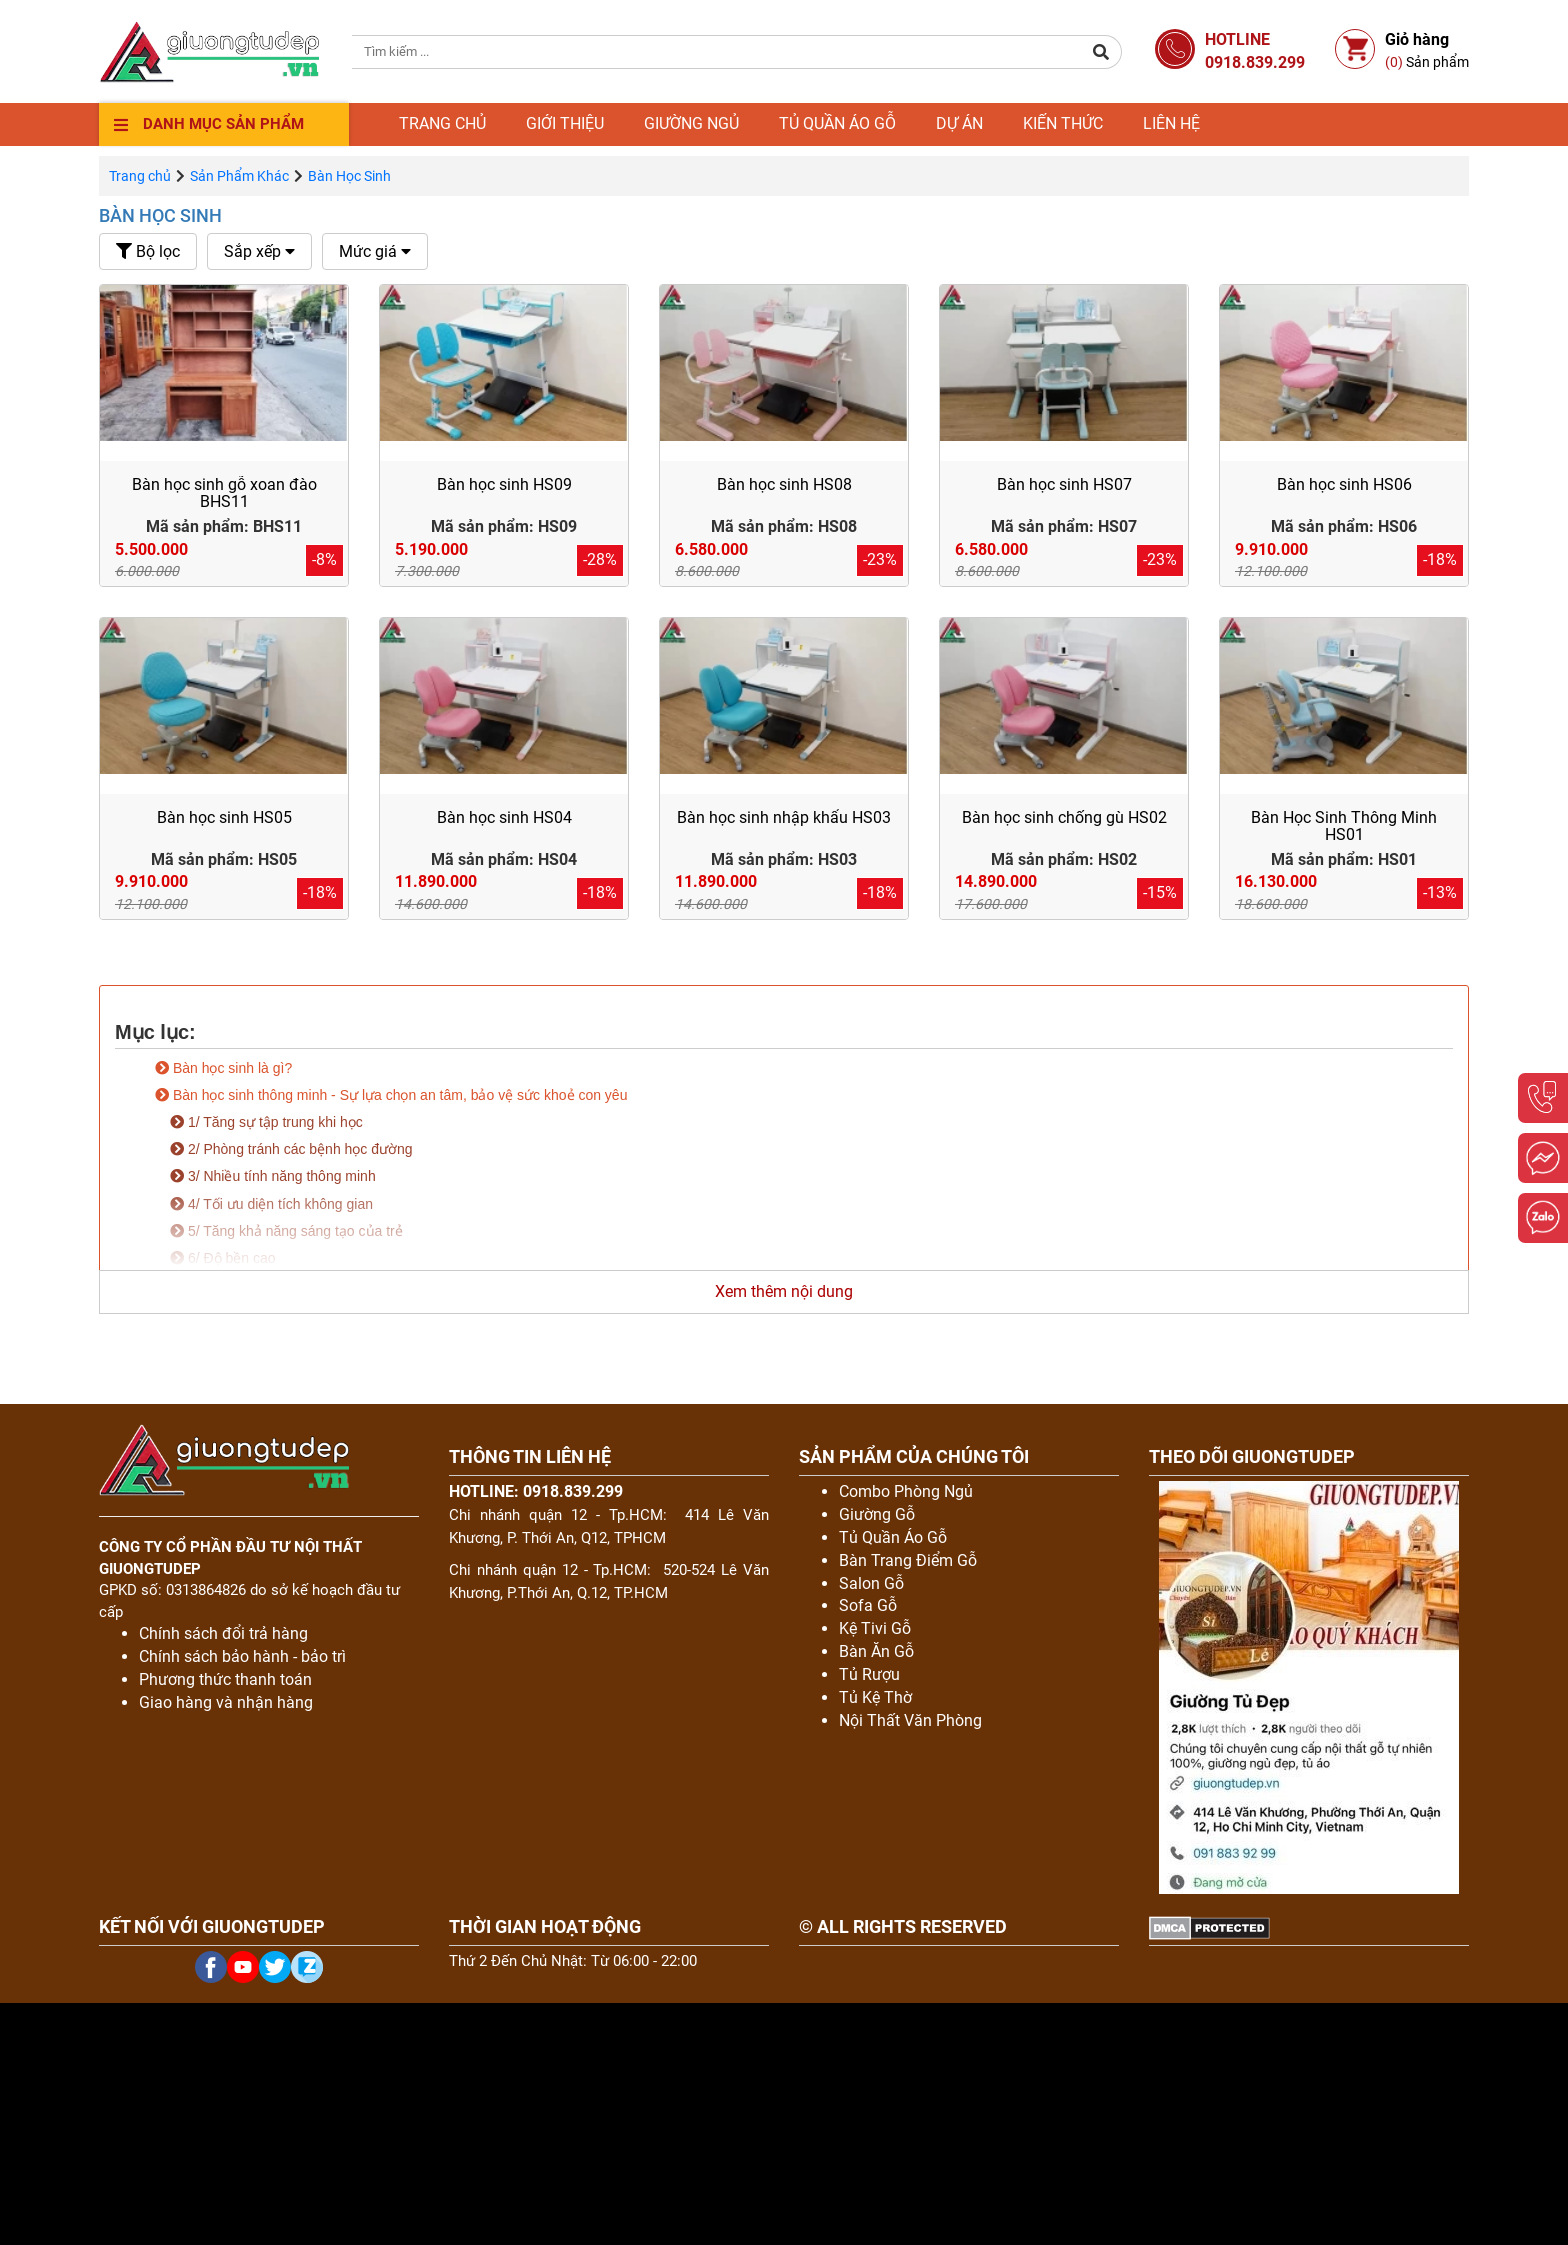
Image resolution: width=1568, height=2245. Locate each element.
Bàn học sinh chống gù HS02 (1064, 817)
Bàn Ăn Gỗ (876, 1651)
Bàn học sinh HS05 (224, 817)
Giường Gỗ (877, 1514)
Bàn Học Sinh (160, 215)
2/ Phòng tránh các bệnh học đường (291, 1149)
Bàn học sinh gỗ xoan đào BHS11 (224, 493)
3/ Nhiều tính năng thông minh (273, 1176)
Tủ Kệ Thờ (875, 1697)
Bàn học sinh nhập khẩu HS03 (784, 817)
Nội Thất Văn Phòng (910, 1720)
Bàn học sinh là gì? (223, 1068)
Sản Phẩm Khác (239, 176)
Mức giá (375, 251)
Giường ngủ (691, 123)
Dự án (959, 123)
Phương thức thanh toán (225, 1679)
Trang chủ (442, 123)
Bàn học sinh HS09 (504, 484)
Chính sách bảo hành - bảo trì (242, 1656)
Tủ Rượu (869, 1674)
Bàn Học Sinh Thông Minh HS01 (1344, 826)
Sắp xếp (259, 251)
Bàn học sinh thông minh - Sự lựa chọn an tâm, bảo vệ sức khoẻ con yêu (391, 1095)
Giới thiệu (565, 123)
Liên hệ (1171, 123)
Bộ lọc (148, 251)
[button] (1101, 52)
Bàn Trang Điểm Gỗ (908, 1560)
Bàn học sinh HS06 (1344, 484)
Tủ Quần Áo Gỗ (893, 1537)
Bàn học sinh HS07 (1064, 484)
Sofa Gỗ (868, 1605)
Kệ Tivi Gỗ (875, 1628)
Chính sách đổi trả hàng (223, 1633)
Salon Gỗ (871, 1583)
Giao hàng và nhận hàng (226, 1702)
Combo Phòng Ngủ (906, 1491)
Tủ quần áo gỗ (837, 123)
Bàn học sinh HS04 (504, 817)
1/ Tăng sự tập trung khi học (266, 1122)
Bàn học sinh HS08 (784, 484)
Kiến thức (1063, 123)
